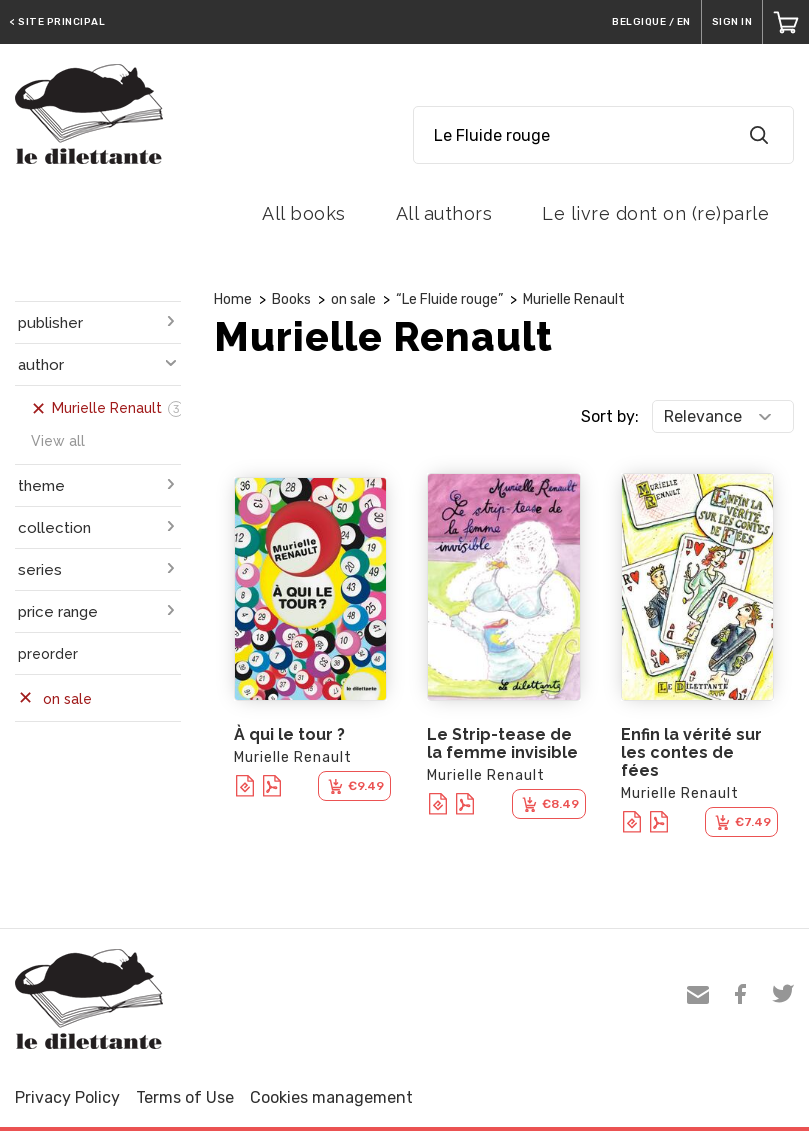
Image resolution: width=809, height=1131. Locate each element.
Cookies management (331, 1097)
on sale (353, 299)
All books (304, 213)
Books (291, 299)
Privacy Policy (67, 1097)
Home (233, 299)
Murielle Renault (574, 299)
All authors (444, 213)
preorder (48, 654)
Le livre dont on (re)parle (655, 213)
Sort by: (610, 416)
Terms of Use (185, 1097)
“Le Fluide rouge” (449, 299)
